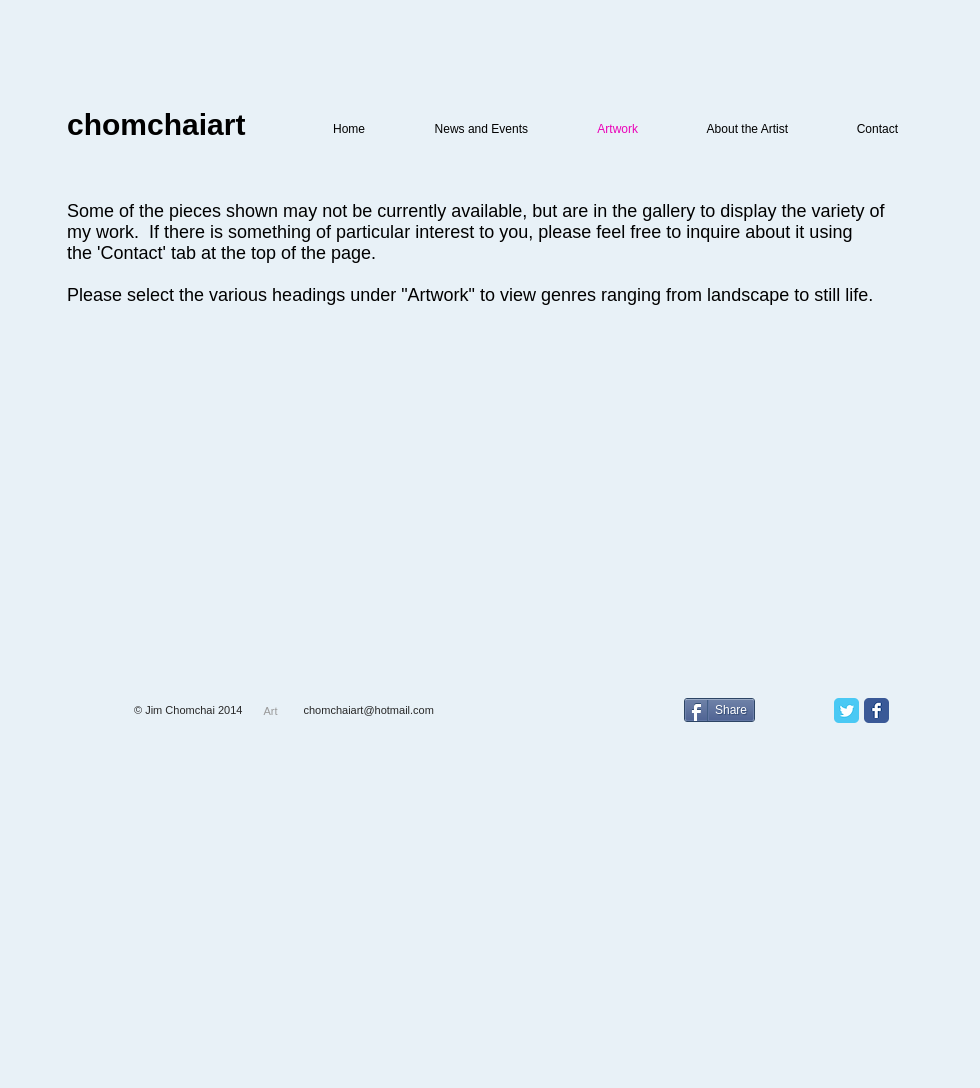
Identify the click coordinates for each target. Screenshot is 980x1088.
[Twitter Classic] (846, 710)
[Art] (270, 711)
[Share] (719, 710)
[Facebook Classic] (876, 710)
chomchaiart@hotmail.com (369, 710)
